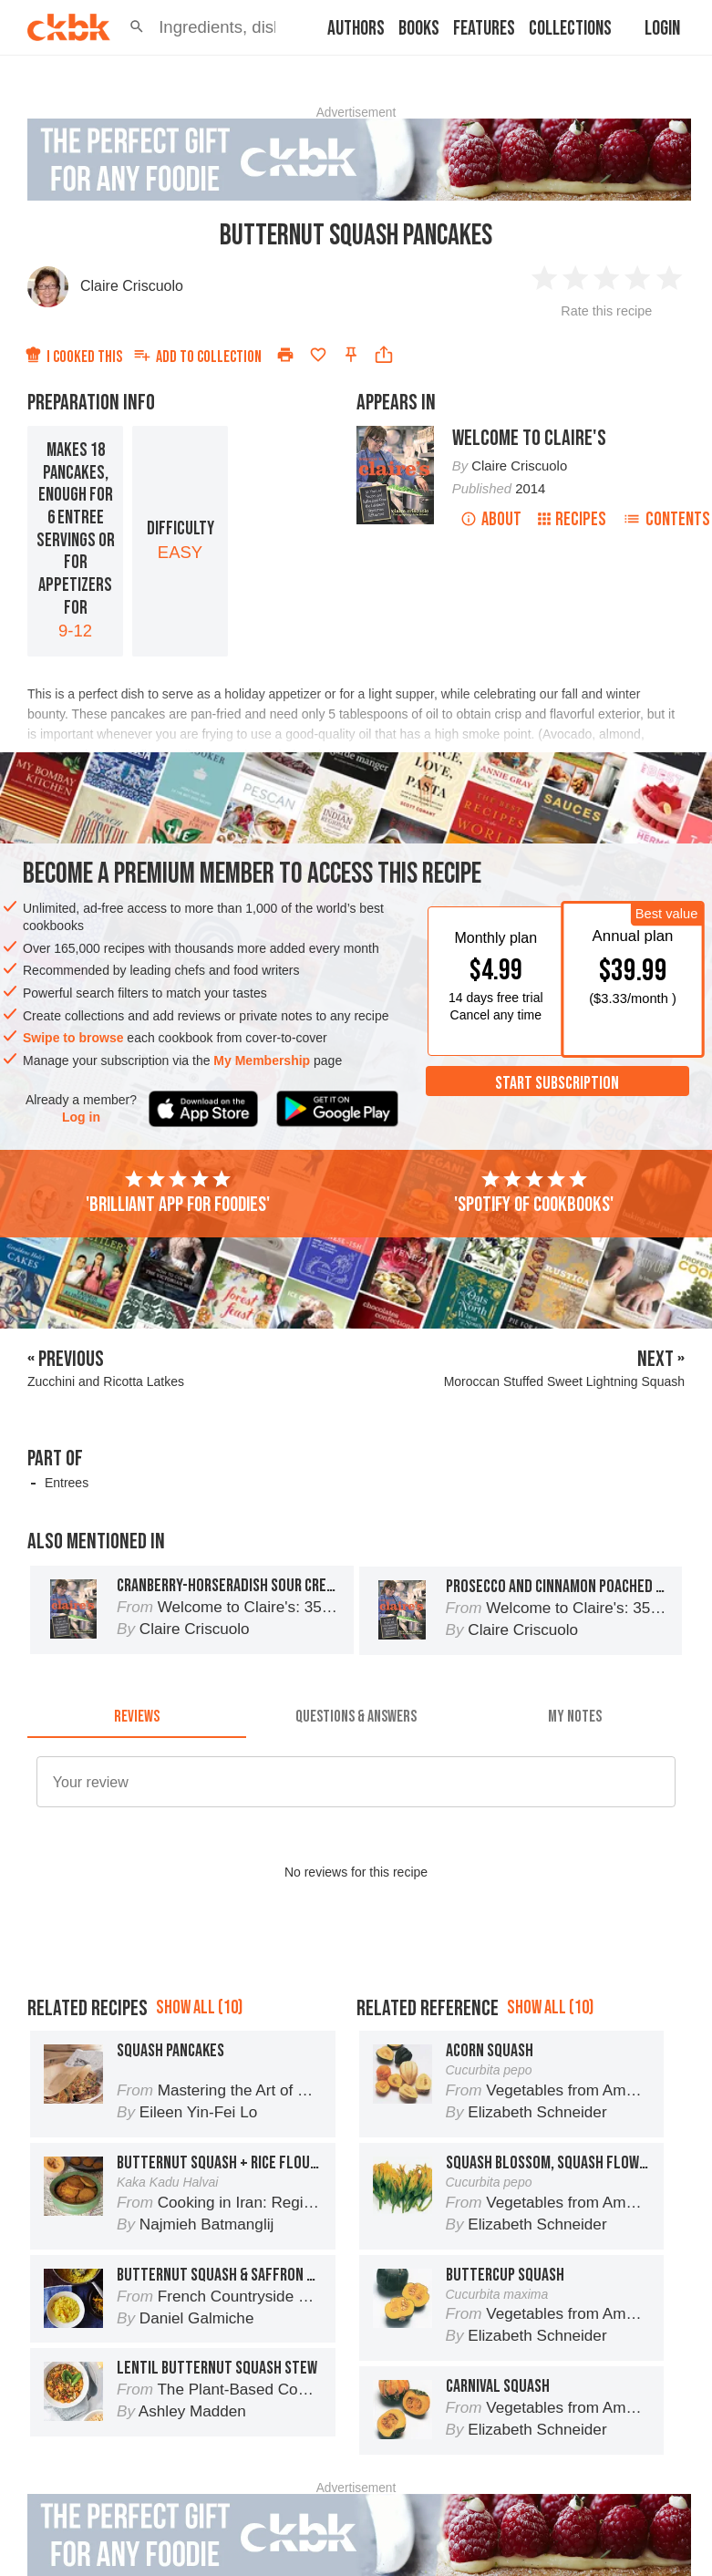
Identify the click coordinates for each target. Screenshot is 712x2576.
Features (484, 28)
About (490, 519)
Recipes (572, 519)
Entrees (66, 1482)
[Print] (285, 354)
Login (662, 28)
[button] (137, 27)
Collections (570, 28)
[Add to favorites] (318, 354)
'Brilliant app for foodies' (178, 1192)
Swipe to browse (73, 1037)
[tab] (136, 1716)
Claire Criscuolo (131, 286)
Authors (356, 28)
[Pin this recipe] (351, 354)
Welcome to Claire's (529, 438)
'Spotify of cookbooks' (534, 1192)
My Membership (261, 1060)
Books (418, 28)
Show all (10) (199, 2007)
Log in (81, 1117)
